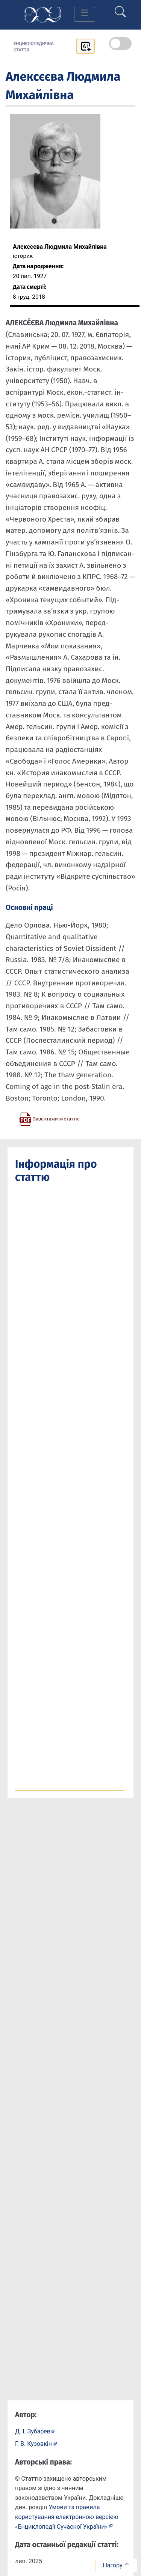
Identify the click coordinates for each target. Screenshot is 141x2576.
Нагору (116, 2565)
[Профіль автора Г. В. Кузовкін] (36, 2443)
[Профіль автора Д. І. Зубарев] (35, 2431)
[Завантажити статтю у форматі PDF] (49, 1118)
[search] (120, 8)
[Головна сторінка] (42, 14)
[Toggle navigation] (84, 14)
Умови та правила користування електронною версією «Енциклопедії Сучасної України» (66, 2517)
